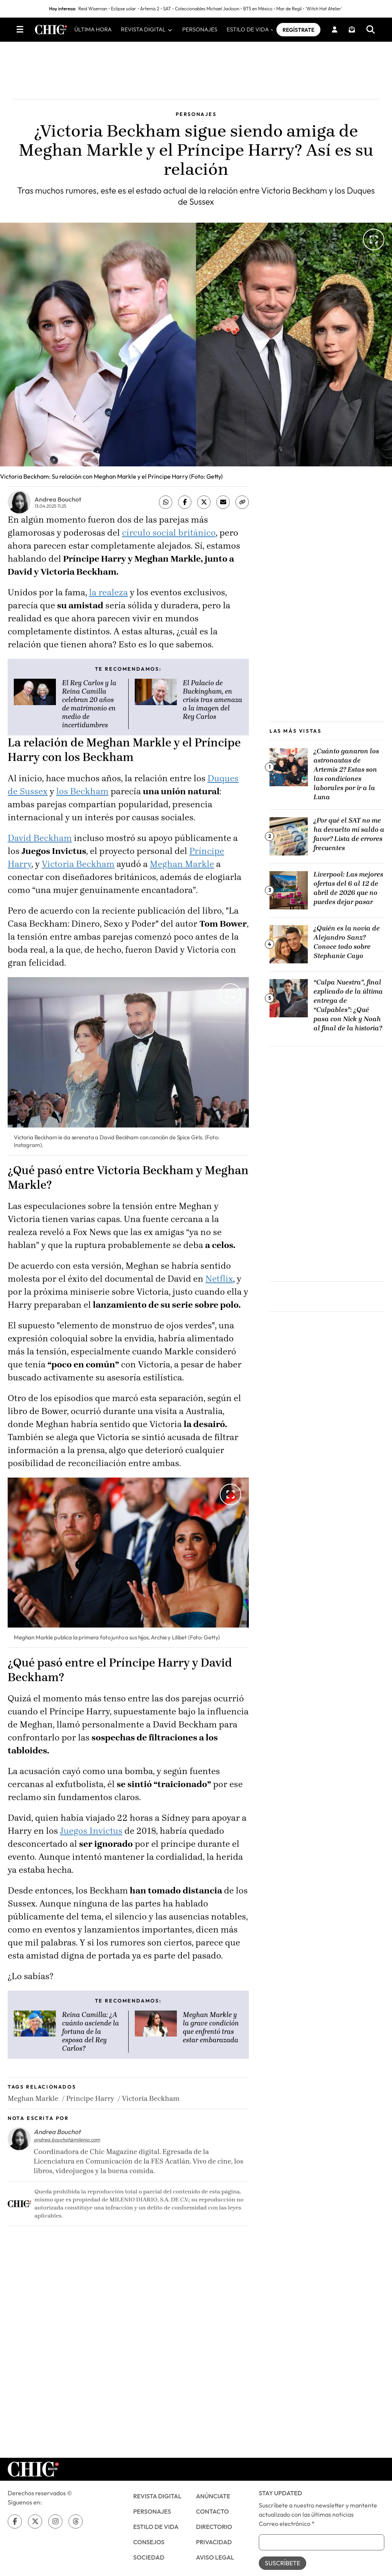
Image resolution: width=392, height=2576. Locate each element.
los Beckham (82, 798)
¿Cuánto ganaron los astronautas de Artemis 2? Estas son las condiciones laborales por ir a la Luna (346, 780)
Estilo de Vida (156, 2533)
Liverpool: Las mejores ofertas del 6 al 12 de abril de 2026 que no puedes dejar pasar (348, 894)
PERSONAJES (211, 32)
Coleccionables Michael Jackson (207, 8)
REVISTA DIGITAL (158, 32)
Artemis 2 (149, 8)
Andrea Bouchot (58, 506)
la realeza (108, 599)
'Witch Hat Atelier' (323, 8)
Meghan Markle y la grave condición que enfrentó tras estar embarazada (211, 2034)
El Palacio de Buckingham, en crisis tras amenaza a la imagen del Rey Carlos (212, 707)
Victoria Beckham (78, 871)
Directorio (214, 2533)
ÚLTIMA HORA (104, 32)
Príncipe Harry (90, 2105)
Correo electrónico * (287, 2530)
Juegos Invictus (91, 1837)
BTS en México (257, 8)
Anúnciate (213, 2502)
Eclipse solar (123, 8)
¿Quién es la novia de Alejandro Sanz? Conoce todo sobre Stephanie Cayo (347, 948)
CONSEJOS (148, 2548)
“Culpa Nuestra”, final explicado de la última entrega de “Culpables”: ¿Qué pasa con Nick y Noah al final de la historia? (348, 1011)
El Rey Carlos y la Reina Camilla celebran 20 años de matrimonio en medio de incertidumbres (89, 711)
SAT (167, 8)
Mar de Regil (289, 8)
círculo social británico (169, 539)
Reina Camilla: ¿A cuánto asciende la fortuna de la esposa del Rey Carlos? (90, 2038)
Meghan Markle (182, 871)
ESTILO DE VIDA (262, 32)
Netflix (219, 1285)
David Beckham (40, 845)
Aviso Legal (215, 2564)
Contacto (212, 2518)
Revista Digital (157, 2502)
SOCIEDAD (148, 2564)
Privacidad (214, 2548)
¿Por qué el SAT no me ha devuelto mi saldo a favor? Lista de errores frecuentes (349, 841)
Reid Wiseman (92, 8)
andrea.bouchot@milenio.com (67, 2146)
